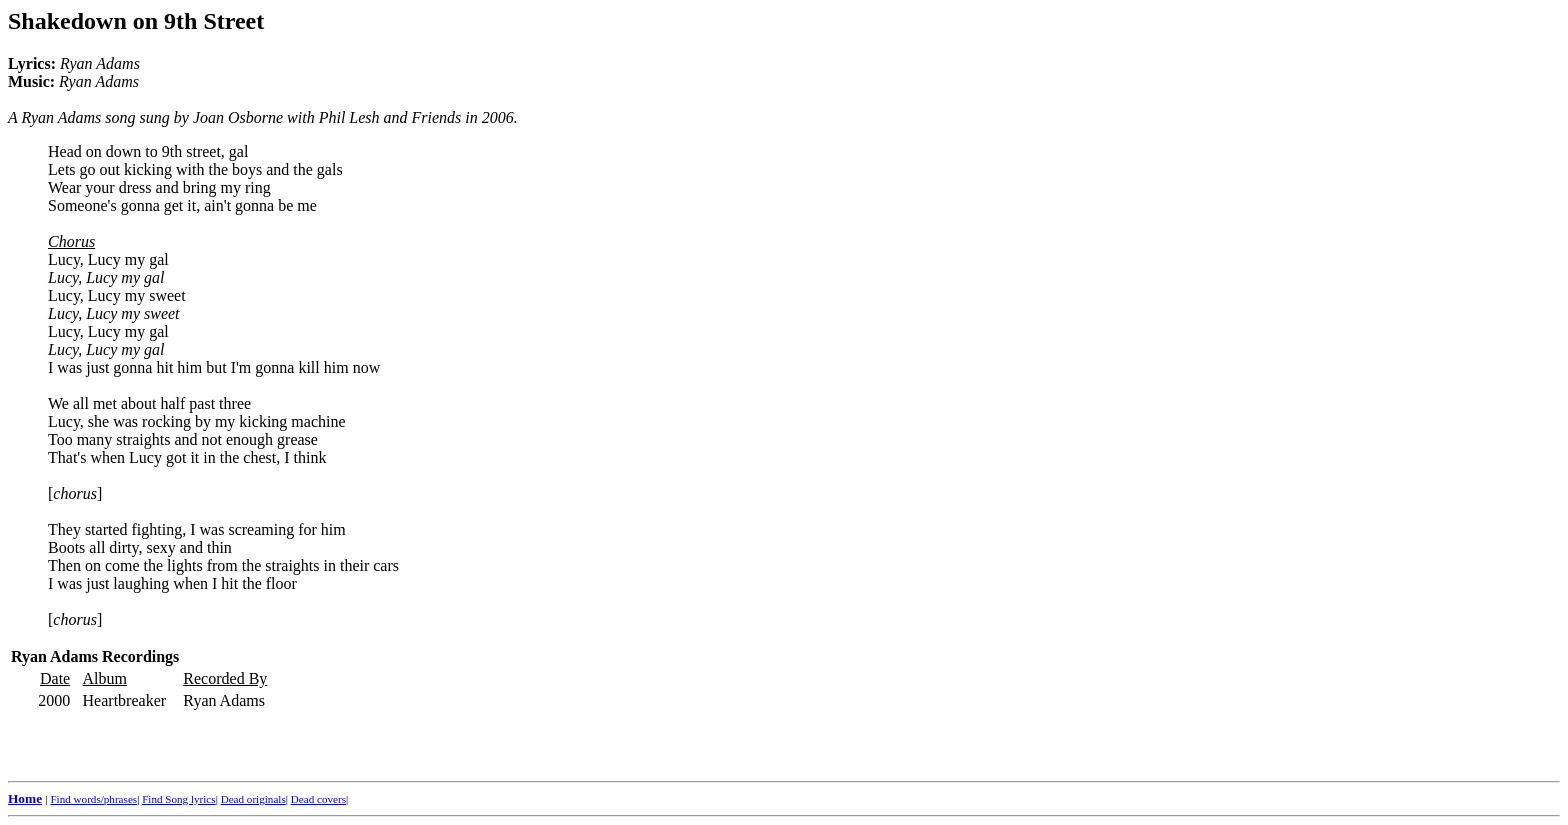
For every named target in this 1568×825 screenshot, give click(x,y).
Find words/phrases (93, 799)
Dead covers (318, 799)
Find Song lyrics (178, 799)
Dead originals (253, 799)
